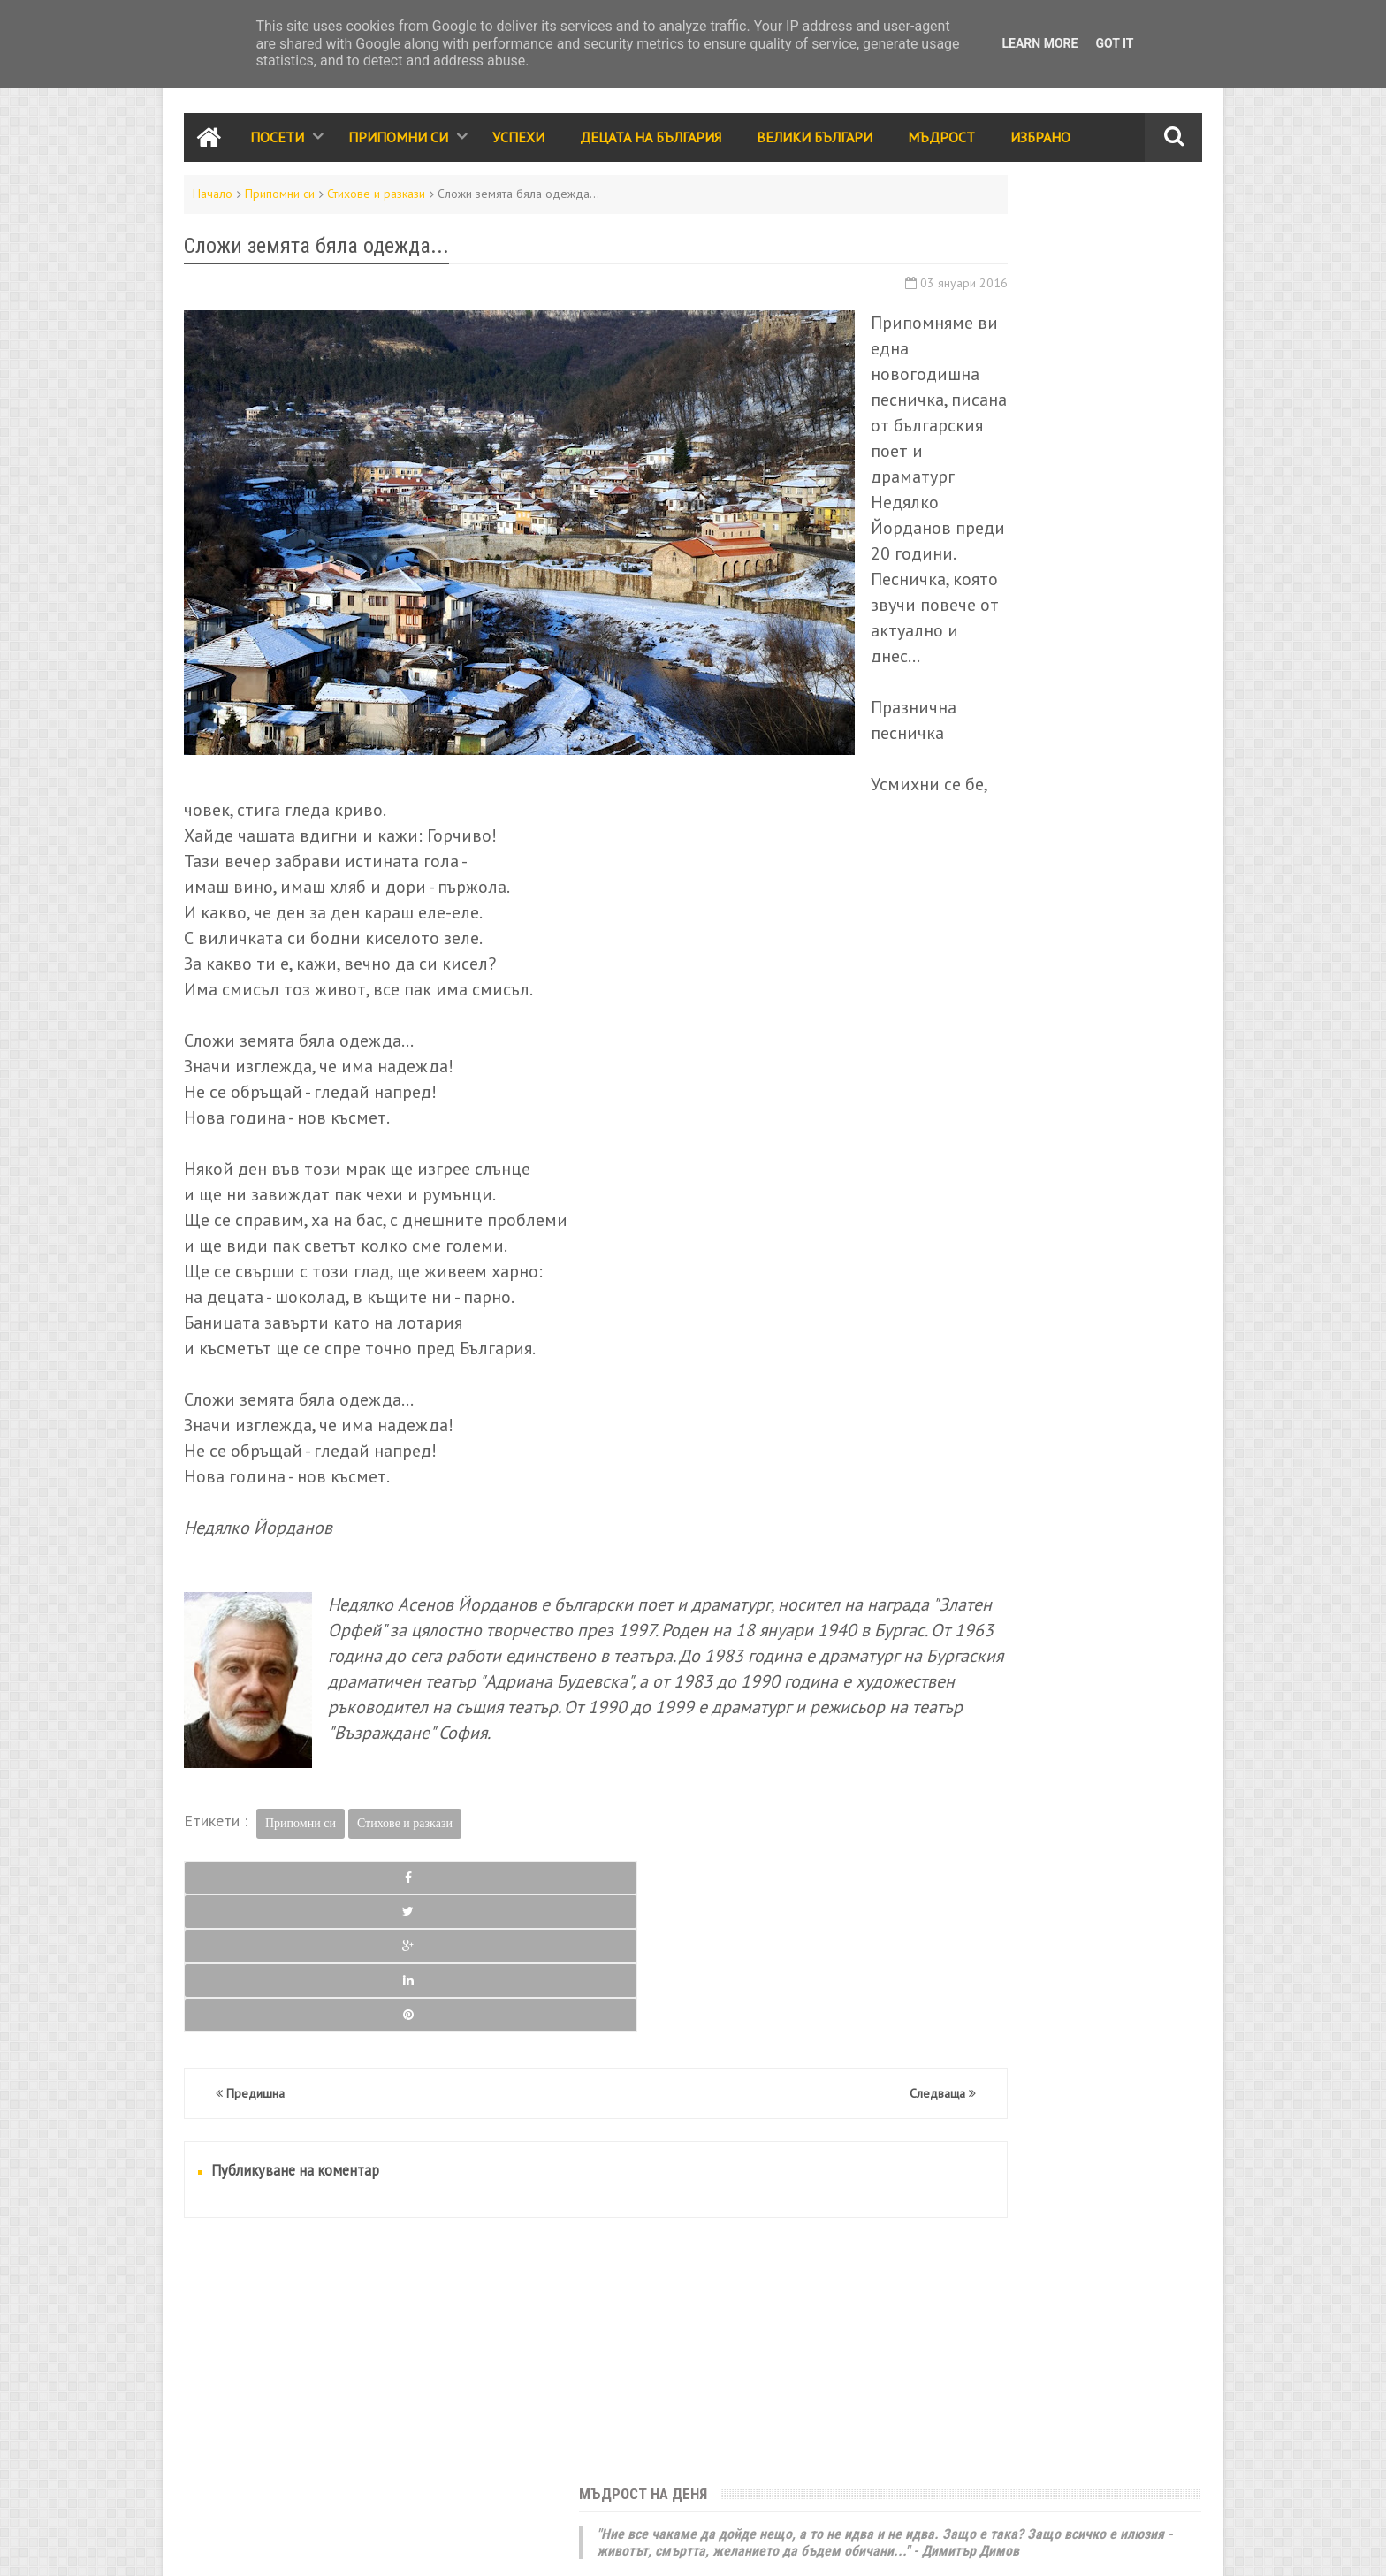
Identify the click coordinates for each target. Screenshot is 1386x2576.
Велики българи (949, 1342)
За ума (1010, 1532)
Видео (999, 1456)
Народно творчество (967, 1380)
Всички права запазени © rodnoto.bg (494, 2546)
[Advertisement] (520, 2369)
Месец (1125, 674)
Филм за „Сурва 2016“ (1061, 879)
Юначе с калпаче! (965, 348)
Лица (1122, 1456)
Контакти (207, 2546)
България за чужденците (976, 1570)
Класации (931, 1456)
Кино (990, 1494)
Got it (1114, 43)
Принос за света (1083, 1418)
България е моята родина (1005, 575)
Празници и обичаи (960, 1304)
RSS (250, 2546)
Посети (277, 145)
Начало (212, 202)
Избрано (1040, 145)
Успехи (518, 145)
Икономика (936, 1532)
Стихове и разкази (376, 202)
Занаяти (1094, 1570)
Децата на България (650, 145)
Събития (1063, 1304)
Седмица (973, 674)
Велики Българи (814, 145)
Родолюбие (1088, 1380)
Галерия (1048, 1494)
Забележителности (960, 1266)
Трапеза (1063, 1456)
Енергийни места (1100, 1532)
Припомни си (398, 145)
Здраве (1113, 1494)
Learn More (1039, 43)
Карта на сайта (309, 2546)
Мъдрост (941, 145)
